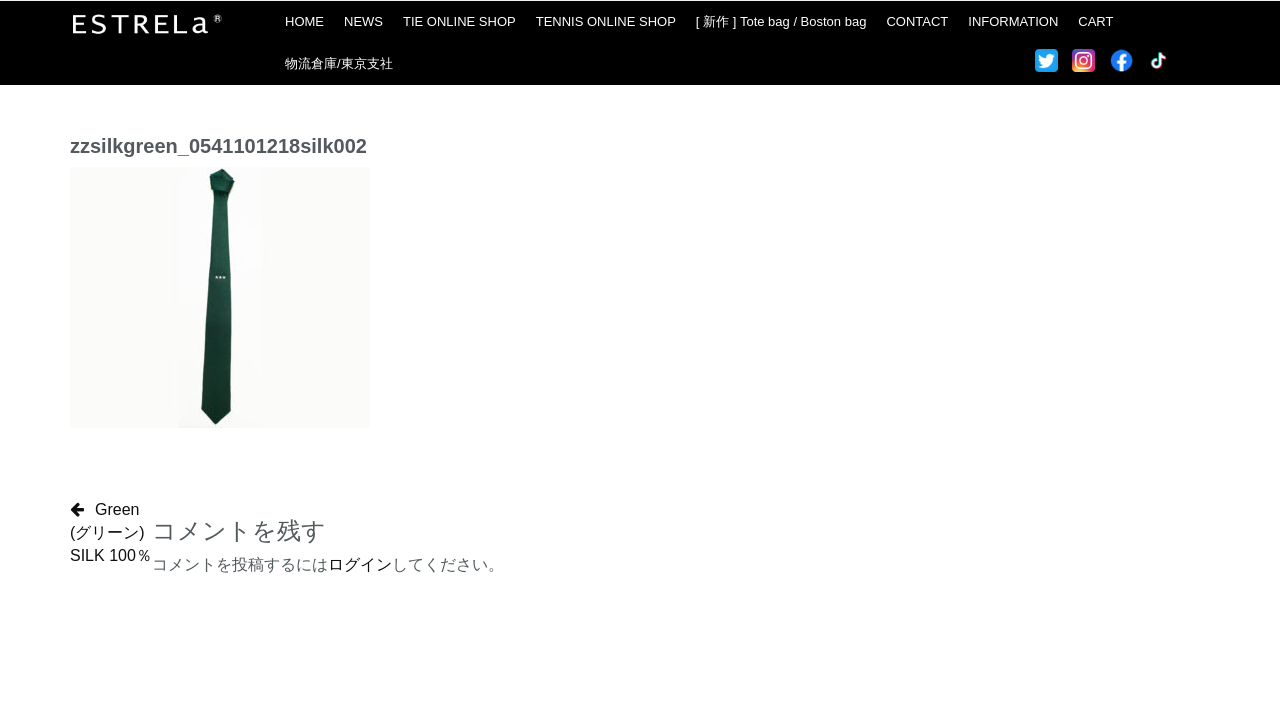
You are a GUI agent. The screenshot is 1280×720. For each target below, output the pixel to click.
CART (1095, 21)
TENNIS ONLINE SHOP (606, 21)
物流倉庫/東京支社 (339, 63)
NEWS (363, 21)
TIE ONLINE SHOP (459, 21)
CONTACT (917, 21)
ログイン (360, 564)
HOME (304, 21)
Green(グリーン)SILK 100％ (111, 532)
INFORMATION (1013, 21)
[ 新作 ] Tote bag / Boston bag (781, 21)
